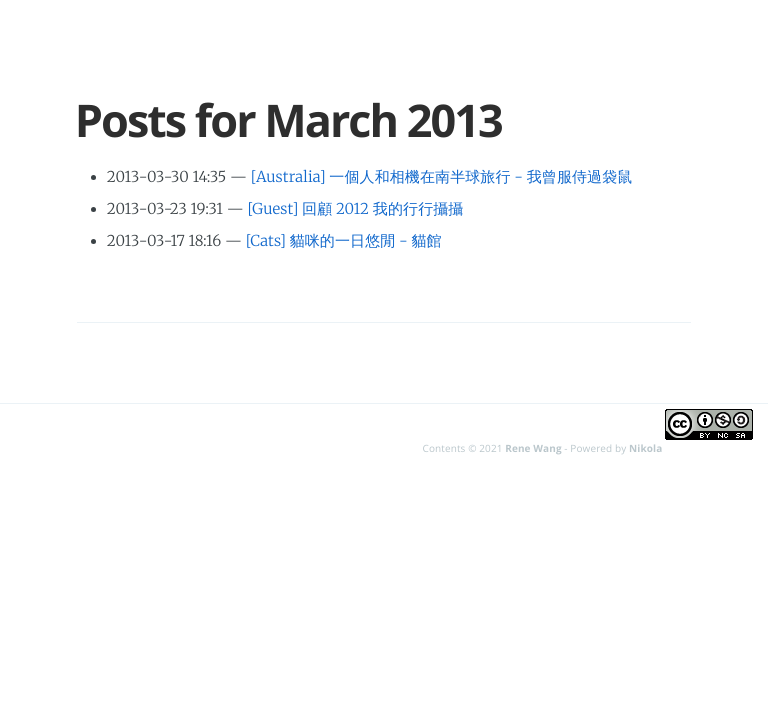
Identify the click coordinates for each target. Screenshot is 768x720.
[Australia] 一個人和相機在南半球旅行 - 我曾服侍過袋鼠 (442, 177)
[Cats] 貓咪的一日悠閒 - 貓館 (344, 241)
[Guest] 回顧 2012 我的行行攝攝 (356, 209)
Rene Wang (533, 448)
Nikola (645, 448)
